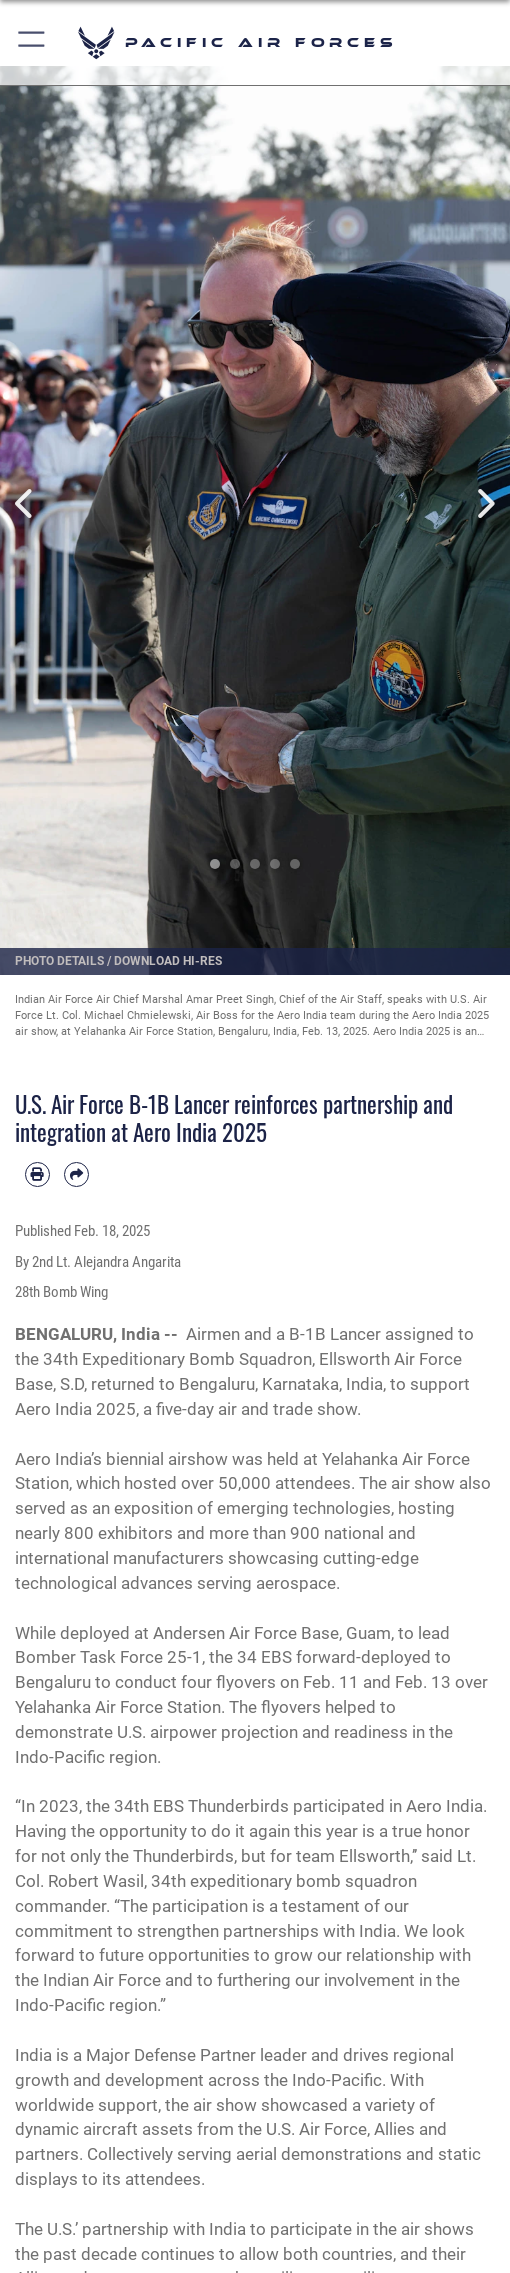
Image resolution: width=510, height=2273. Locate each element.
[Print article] (37, 1174)
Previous (25, 503)
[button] (32, 42)
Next (484, 503)
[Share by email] (76, 1174)
